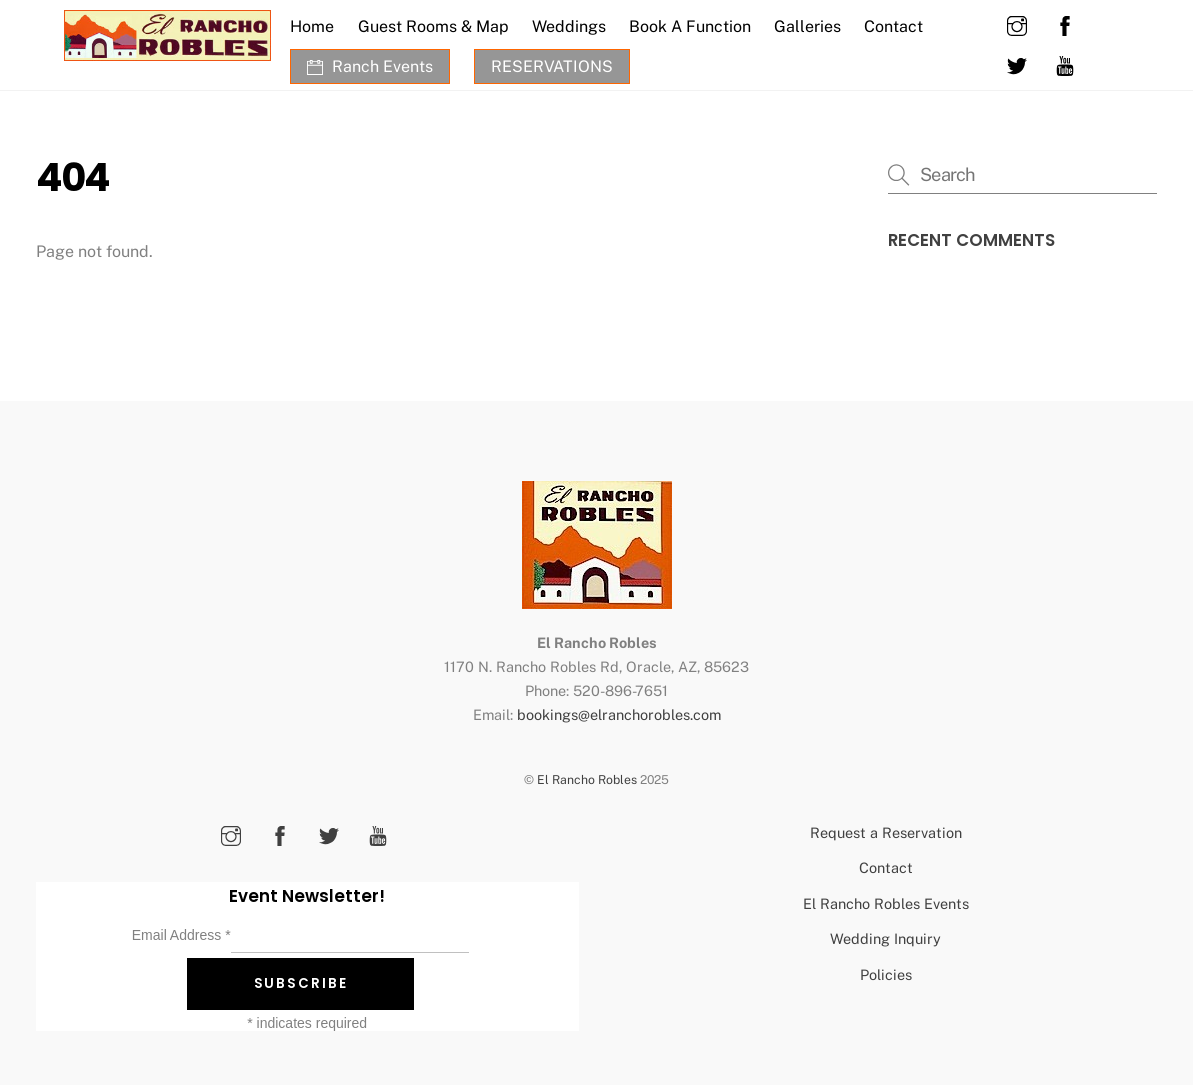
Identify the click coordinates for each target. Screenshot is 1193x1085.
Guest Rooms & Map (433, 26)
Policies (886, 974)
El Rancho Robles (587, 779)
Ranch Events (370, 66)
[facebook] (1065, 23)
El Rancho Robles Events (886, 903)
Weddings (569, 26)
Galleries (807, 26)
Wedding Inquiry (885, 938)
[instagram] (1017, 23)
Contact (893, 26)
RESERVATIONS (552, 66)
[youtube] (1065, 63)
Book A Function (690, 26)
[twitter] (1017, 63)
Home (312, 26)
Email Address (181, 935)
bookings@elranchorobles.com (619, 714)
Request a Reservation (886, 832)
